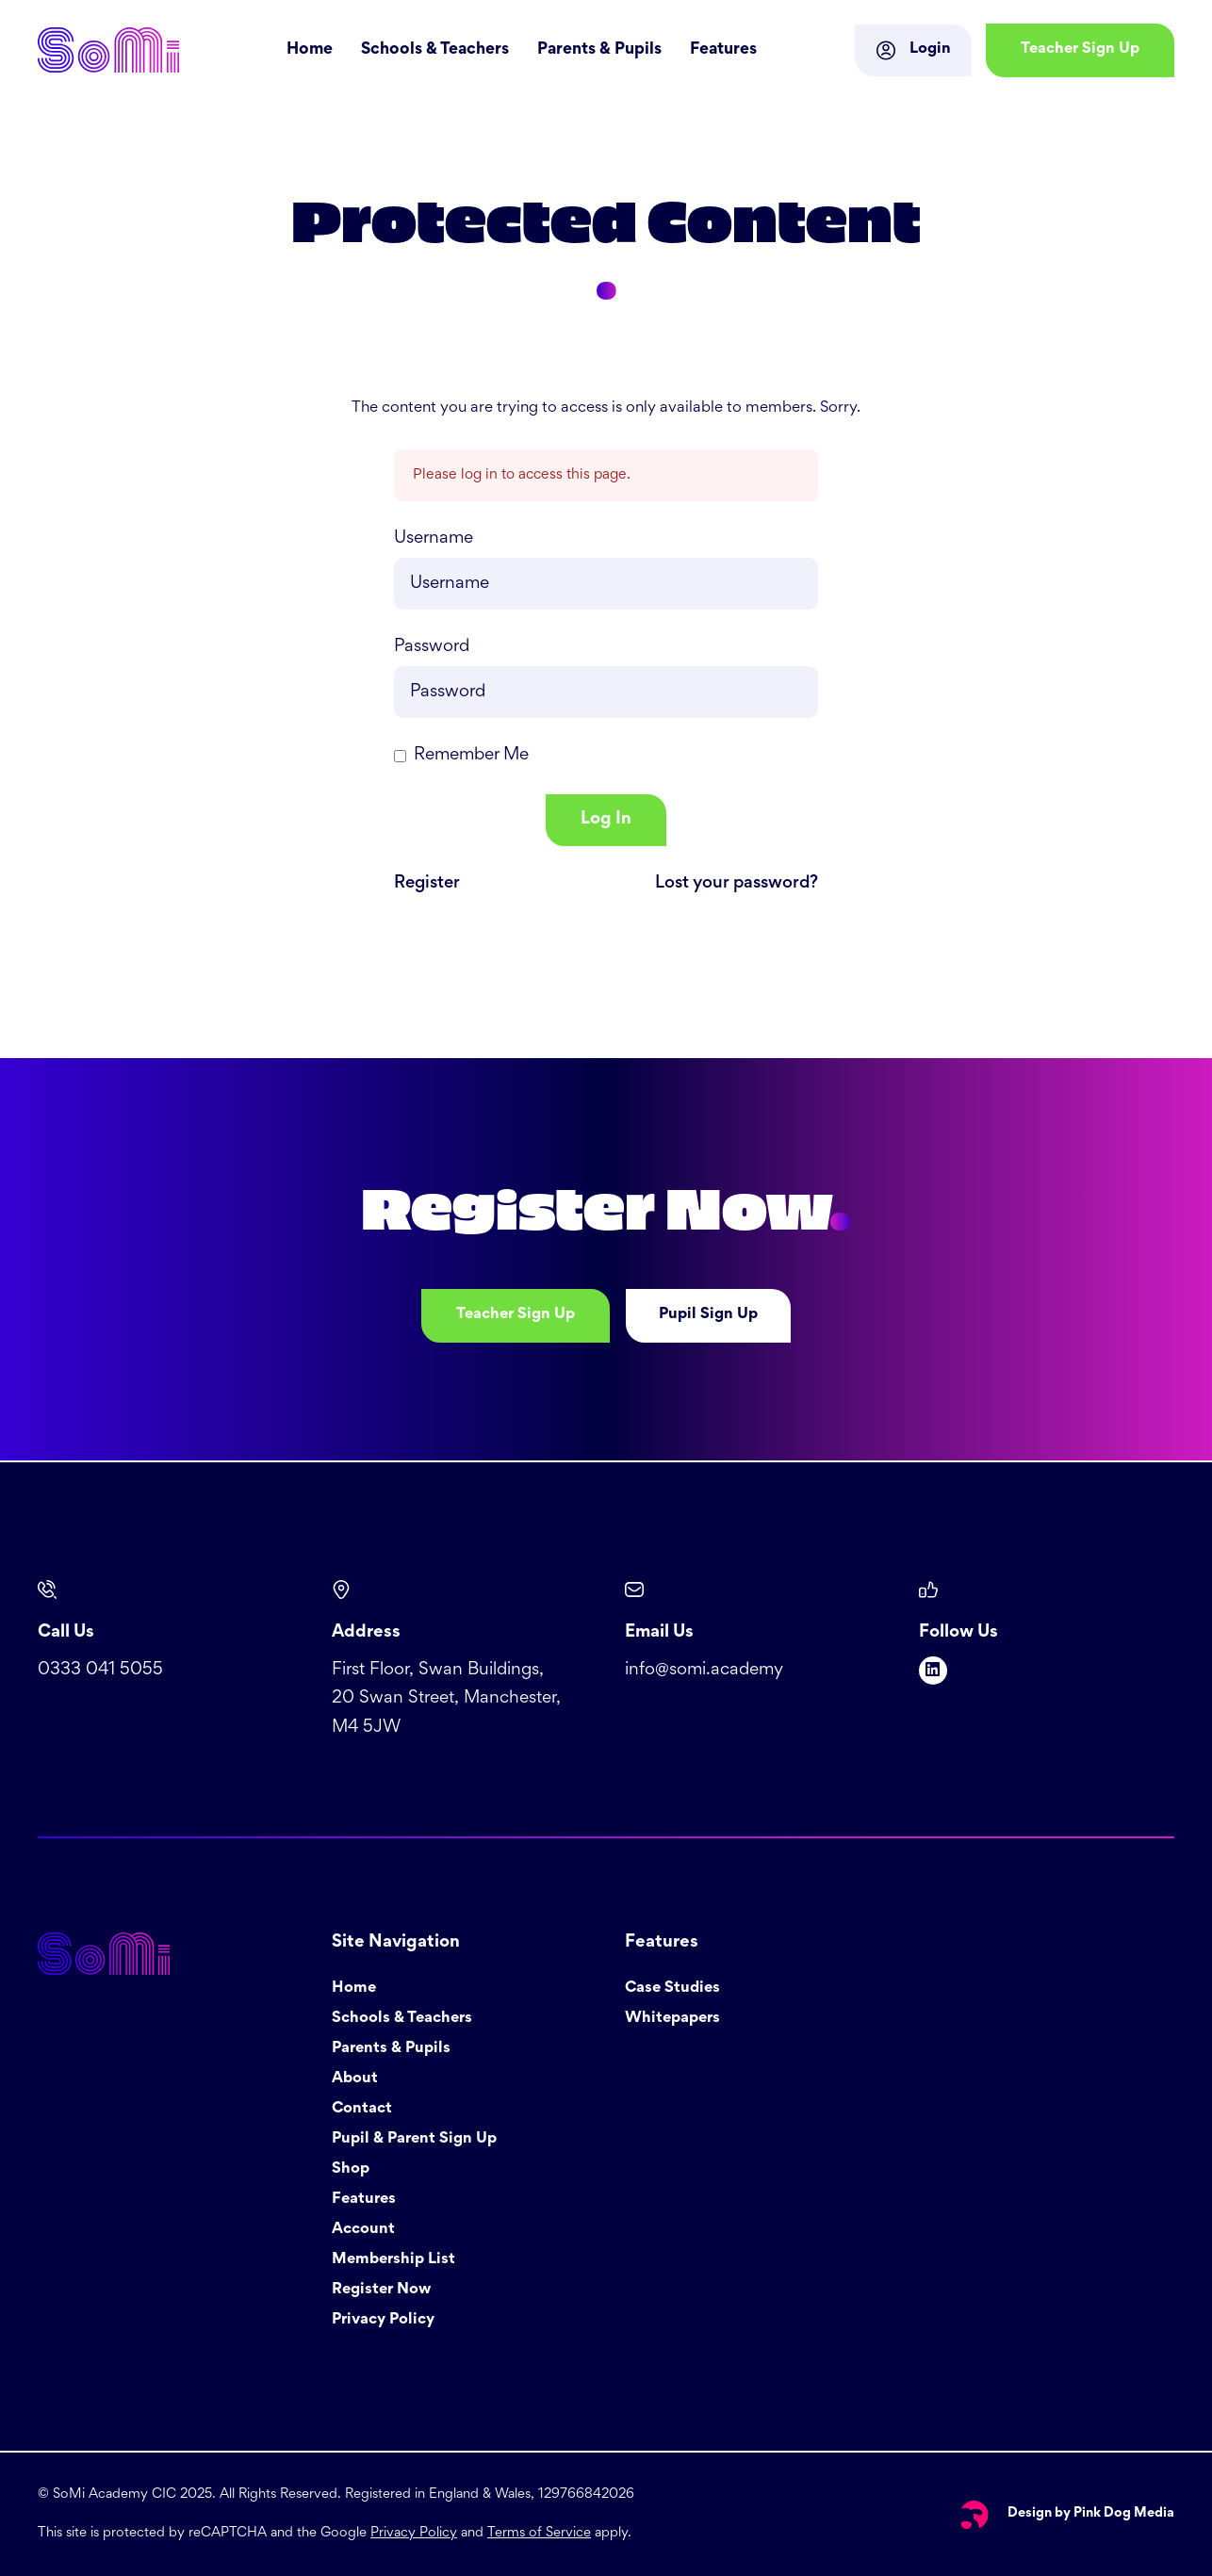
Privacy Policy (383, 2320)
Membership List (393, 2260)
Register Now (381, 2290)
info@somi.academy (704, 1670)
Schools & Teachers (435, 49)
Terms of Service (539, 2533)
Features (723, 49)
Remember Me (471, 755)
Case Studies (672, 1988)
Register (427, 883)
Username (433, 538)
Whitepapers (672, 2019)
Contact (362, 2109)
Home (310, 49)
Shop (350, 2169)
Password (431, 647)
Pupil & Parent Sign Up (414, 2139)
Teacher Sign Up (515, 1315)
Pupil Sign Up (708, 1315)
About (355, 2079)
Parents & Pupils (599, 49)
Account (363, 2230)
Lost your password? (736, 883)
